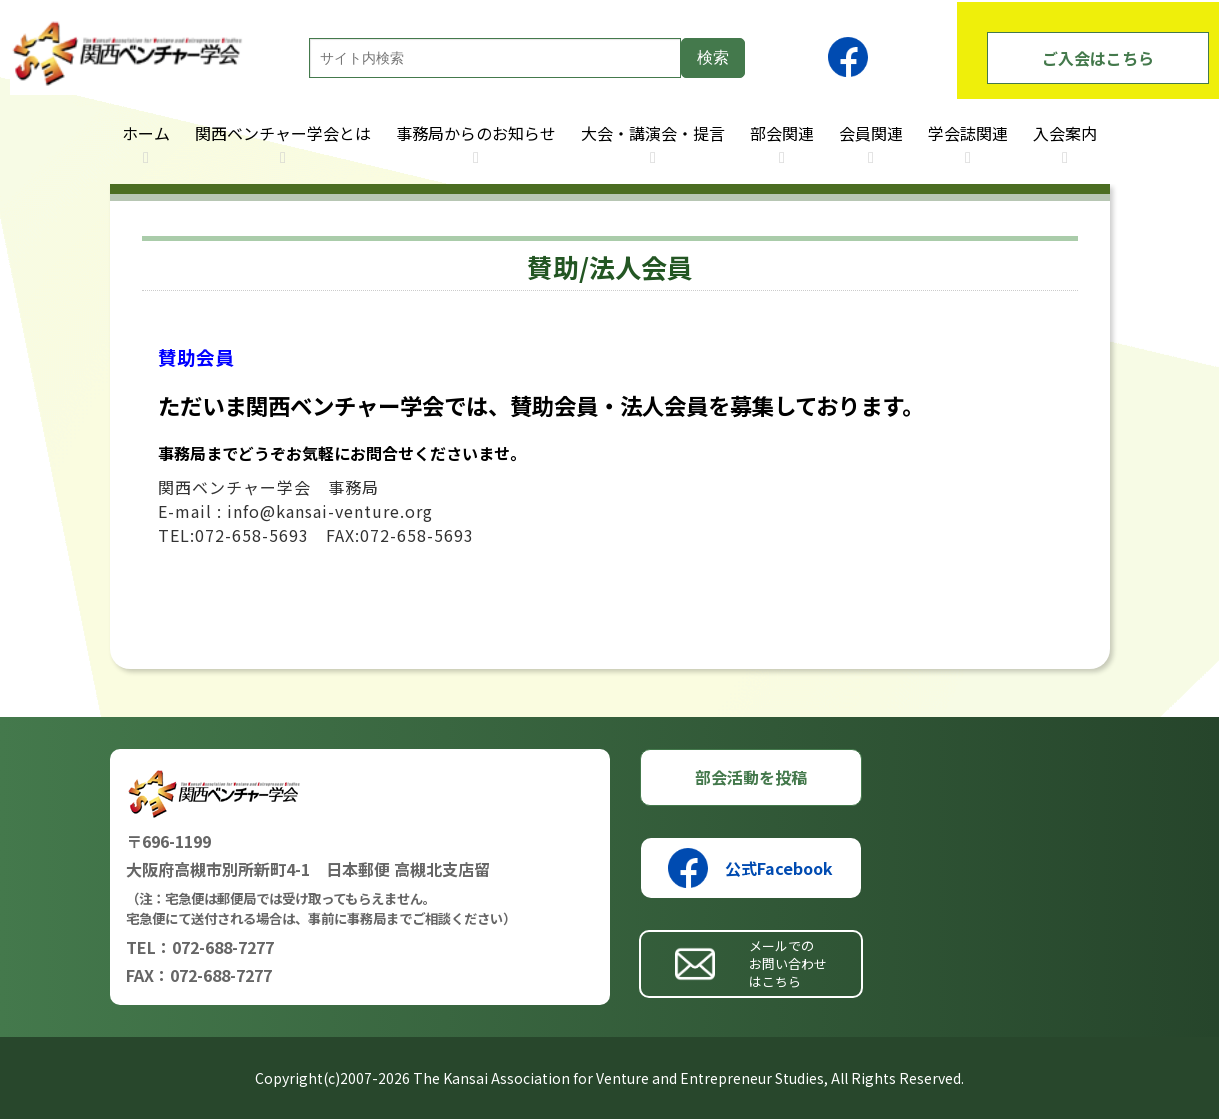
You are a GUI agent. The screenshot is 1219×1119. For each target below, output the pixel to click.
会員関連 (871, 133)
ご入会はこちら (1098, 58)
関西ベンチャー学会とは (283, 133)
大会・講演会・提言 (653, 133)
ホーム (146, 133)
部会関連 (782, 133)
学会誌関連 (968, 133)
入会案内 (1065, 133)
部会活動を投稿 (751, 777)
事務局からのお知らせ (476, 133)
